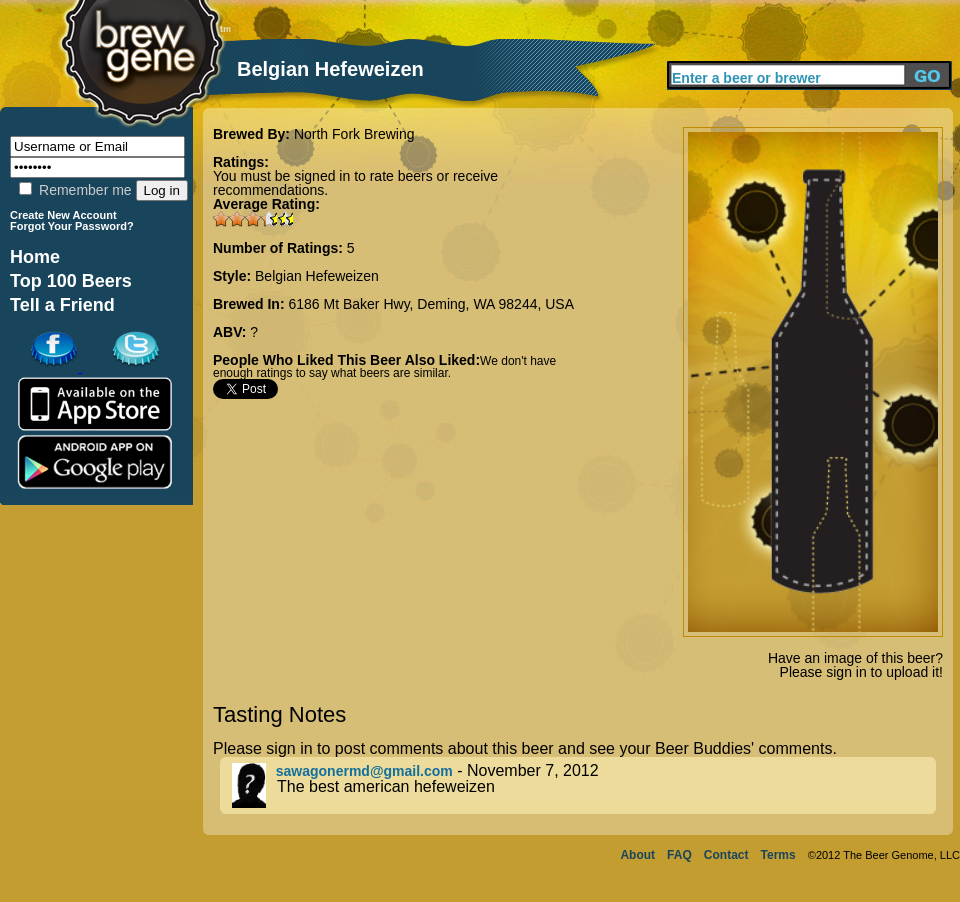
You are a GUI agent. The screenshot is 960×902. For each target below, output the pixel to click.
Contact (726, 855)
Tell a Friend (62, 305)
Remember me (75, 190)
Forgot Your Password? (72, 226)
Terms (778, 855)
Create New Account (63, 215)
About (637, 855)
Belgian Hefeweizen (317, 276)
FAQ (679, 855)
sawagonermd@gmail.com (364, 771)
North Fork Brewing (354, 134)
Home (35, 257)
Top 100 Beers (71, 281)
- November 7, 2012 (584, 785)
